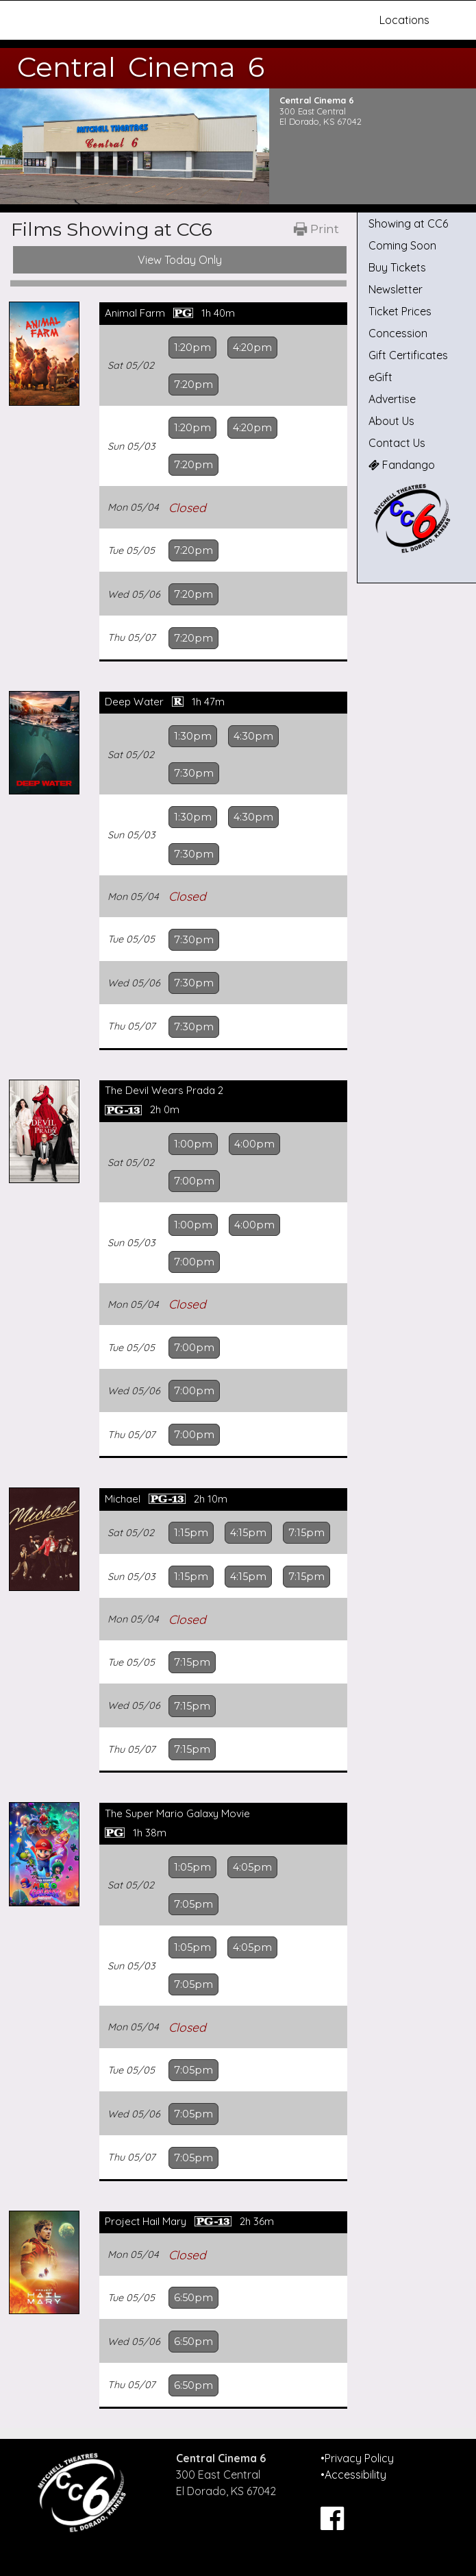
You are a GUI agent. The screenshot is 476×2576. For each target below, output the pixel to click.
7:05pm (193, 1904)
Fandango (401, 465)
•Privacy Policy (357, 2458)
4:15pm (248, 1533)
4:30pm (253, 736)
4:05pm (252, 1867)
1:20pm (192, 347)
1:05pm (192, 1867)
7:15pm (306, 1533)
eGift (380, 377)
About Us (391, 421)
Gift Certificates (408, 355)
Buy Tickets (397, 267)
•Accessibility (353, 2474)
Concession (397, 333)
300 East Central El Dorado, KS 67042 (320, 116)
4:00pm (254, 1144)
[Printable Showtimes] (316, 230)
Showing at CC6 (408, 223)
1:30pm (193, 736)
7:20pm (193, 384)
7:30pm (194, 773)
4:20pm (252, 347)
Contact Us (396, 443)
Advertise (392, 399)
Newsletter (395, 289)
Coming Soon (402, 245)
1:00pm (193, 1144)
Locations (404, 20)
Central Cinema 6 (140, 67)
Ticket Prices (399, 311)
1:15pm (191, 1533)
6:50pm (193, 2298)
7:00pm (194, 1181)
